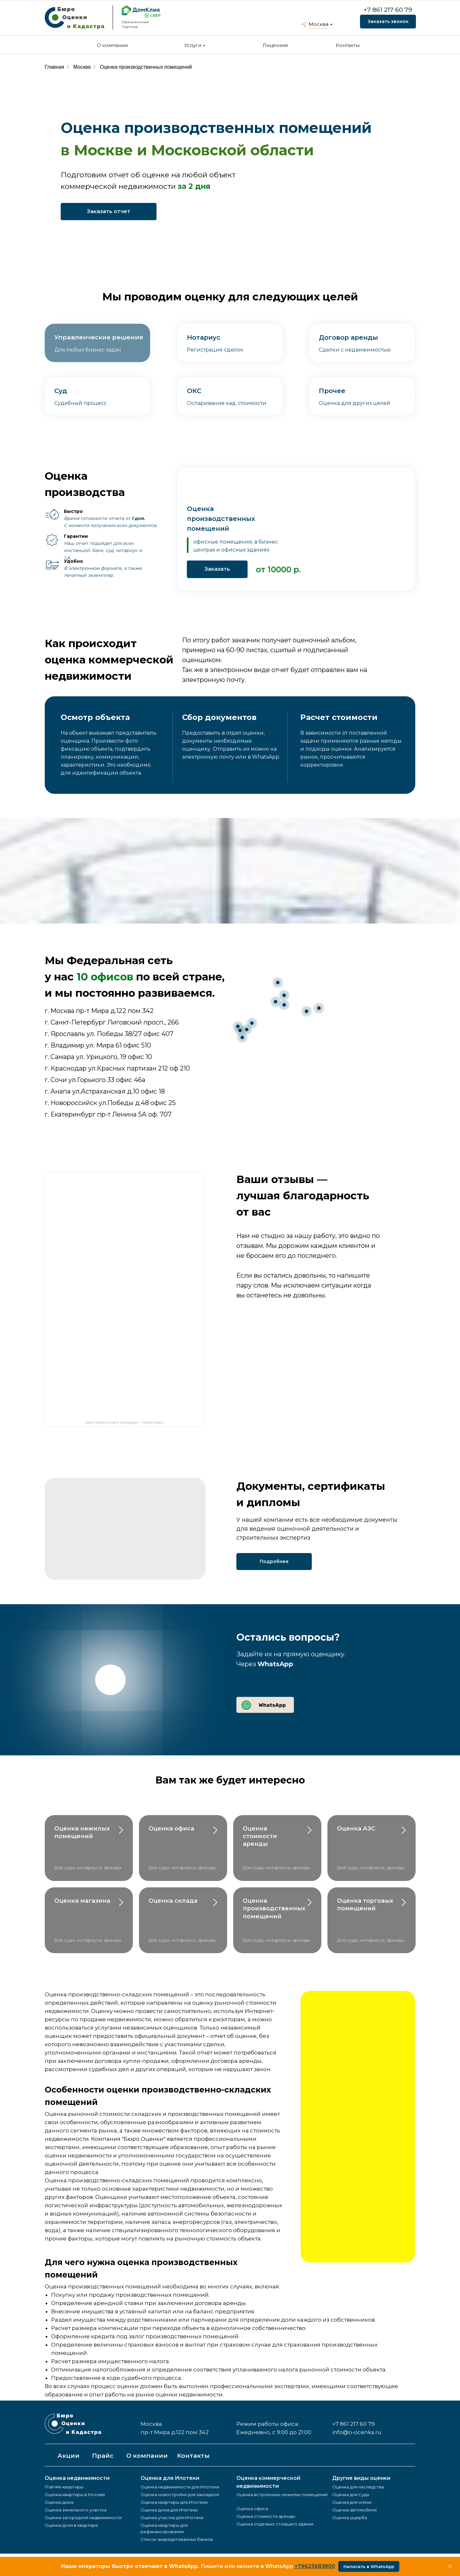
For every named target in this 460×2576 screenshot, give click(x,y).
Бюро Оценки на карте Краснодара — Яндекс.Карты (124, 1422)
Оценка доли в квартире (71, 2525)
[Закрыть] (450, 2566)
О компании (112, 45)
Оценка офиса (171, 1828)
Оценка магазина (82, 1900)
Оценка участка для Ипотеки (172, 2517)
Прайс (102, 2455)
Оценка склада (173, 1900)
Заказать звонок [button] (388, 21)
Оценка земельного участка (75, 2509)
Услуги (192, 45)
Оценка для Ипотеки (170, 2478)
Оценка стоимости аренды (260, 1836)
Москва (318, 24)
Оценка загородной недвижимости (83, 2517)
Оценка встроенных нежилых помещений (282, 2494)
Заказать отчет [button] (108, 211)
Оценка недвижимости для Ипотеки (180, 2486)
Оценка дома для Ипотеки (169, 2509)
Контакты (348, 45)
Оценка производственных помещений (146, 67)
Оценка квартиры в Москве (75, 2494)
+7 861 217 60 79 (388, 9)
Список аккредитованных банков (177, 2539)
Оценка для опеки (352, 2502)
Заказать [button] (217, 569)
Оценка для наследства (358, 2486)
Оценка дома (59, 2502)
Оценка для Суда (350, 2494)
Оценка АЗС (356, 1828)
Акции (68, 2455)
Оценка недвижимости (77, 2478)
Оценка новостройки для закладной (180, 2494)
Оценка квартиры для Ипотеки (174, 2502)
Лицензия (275, 45)
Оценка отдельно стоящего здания (274, 2523)
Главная (54, 67)
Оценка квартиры (64, 2487)
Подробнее (274, 1561)
